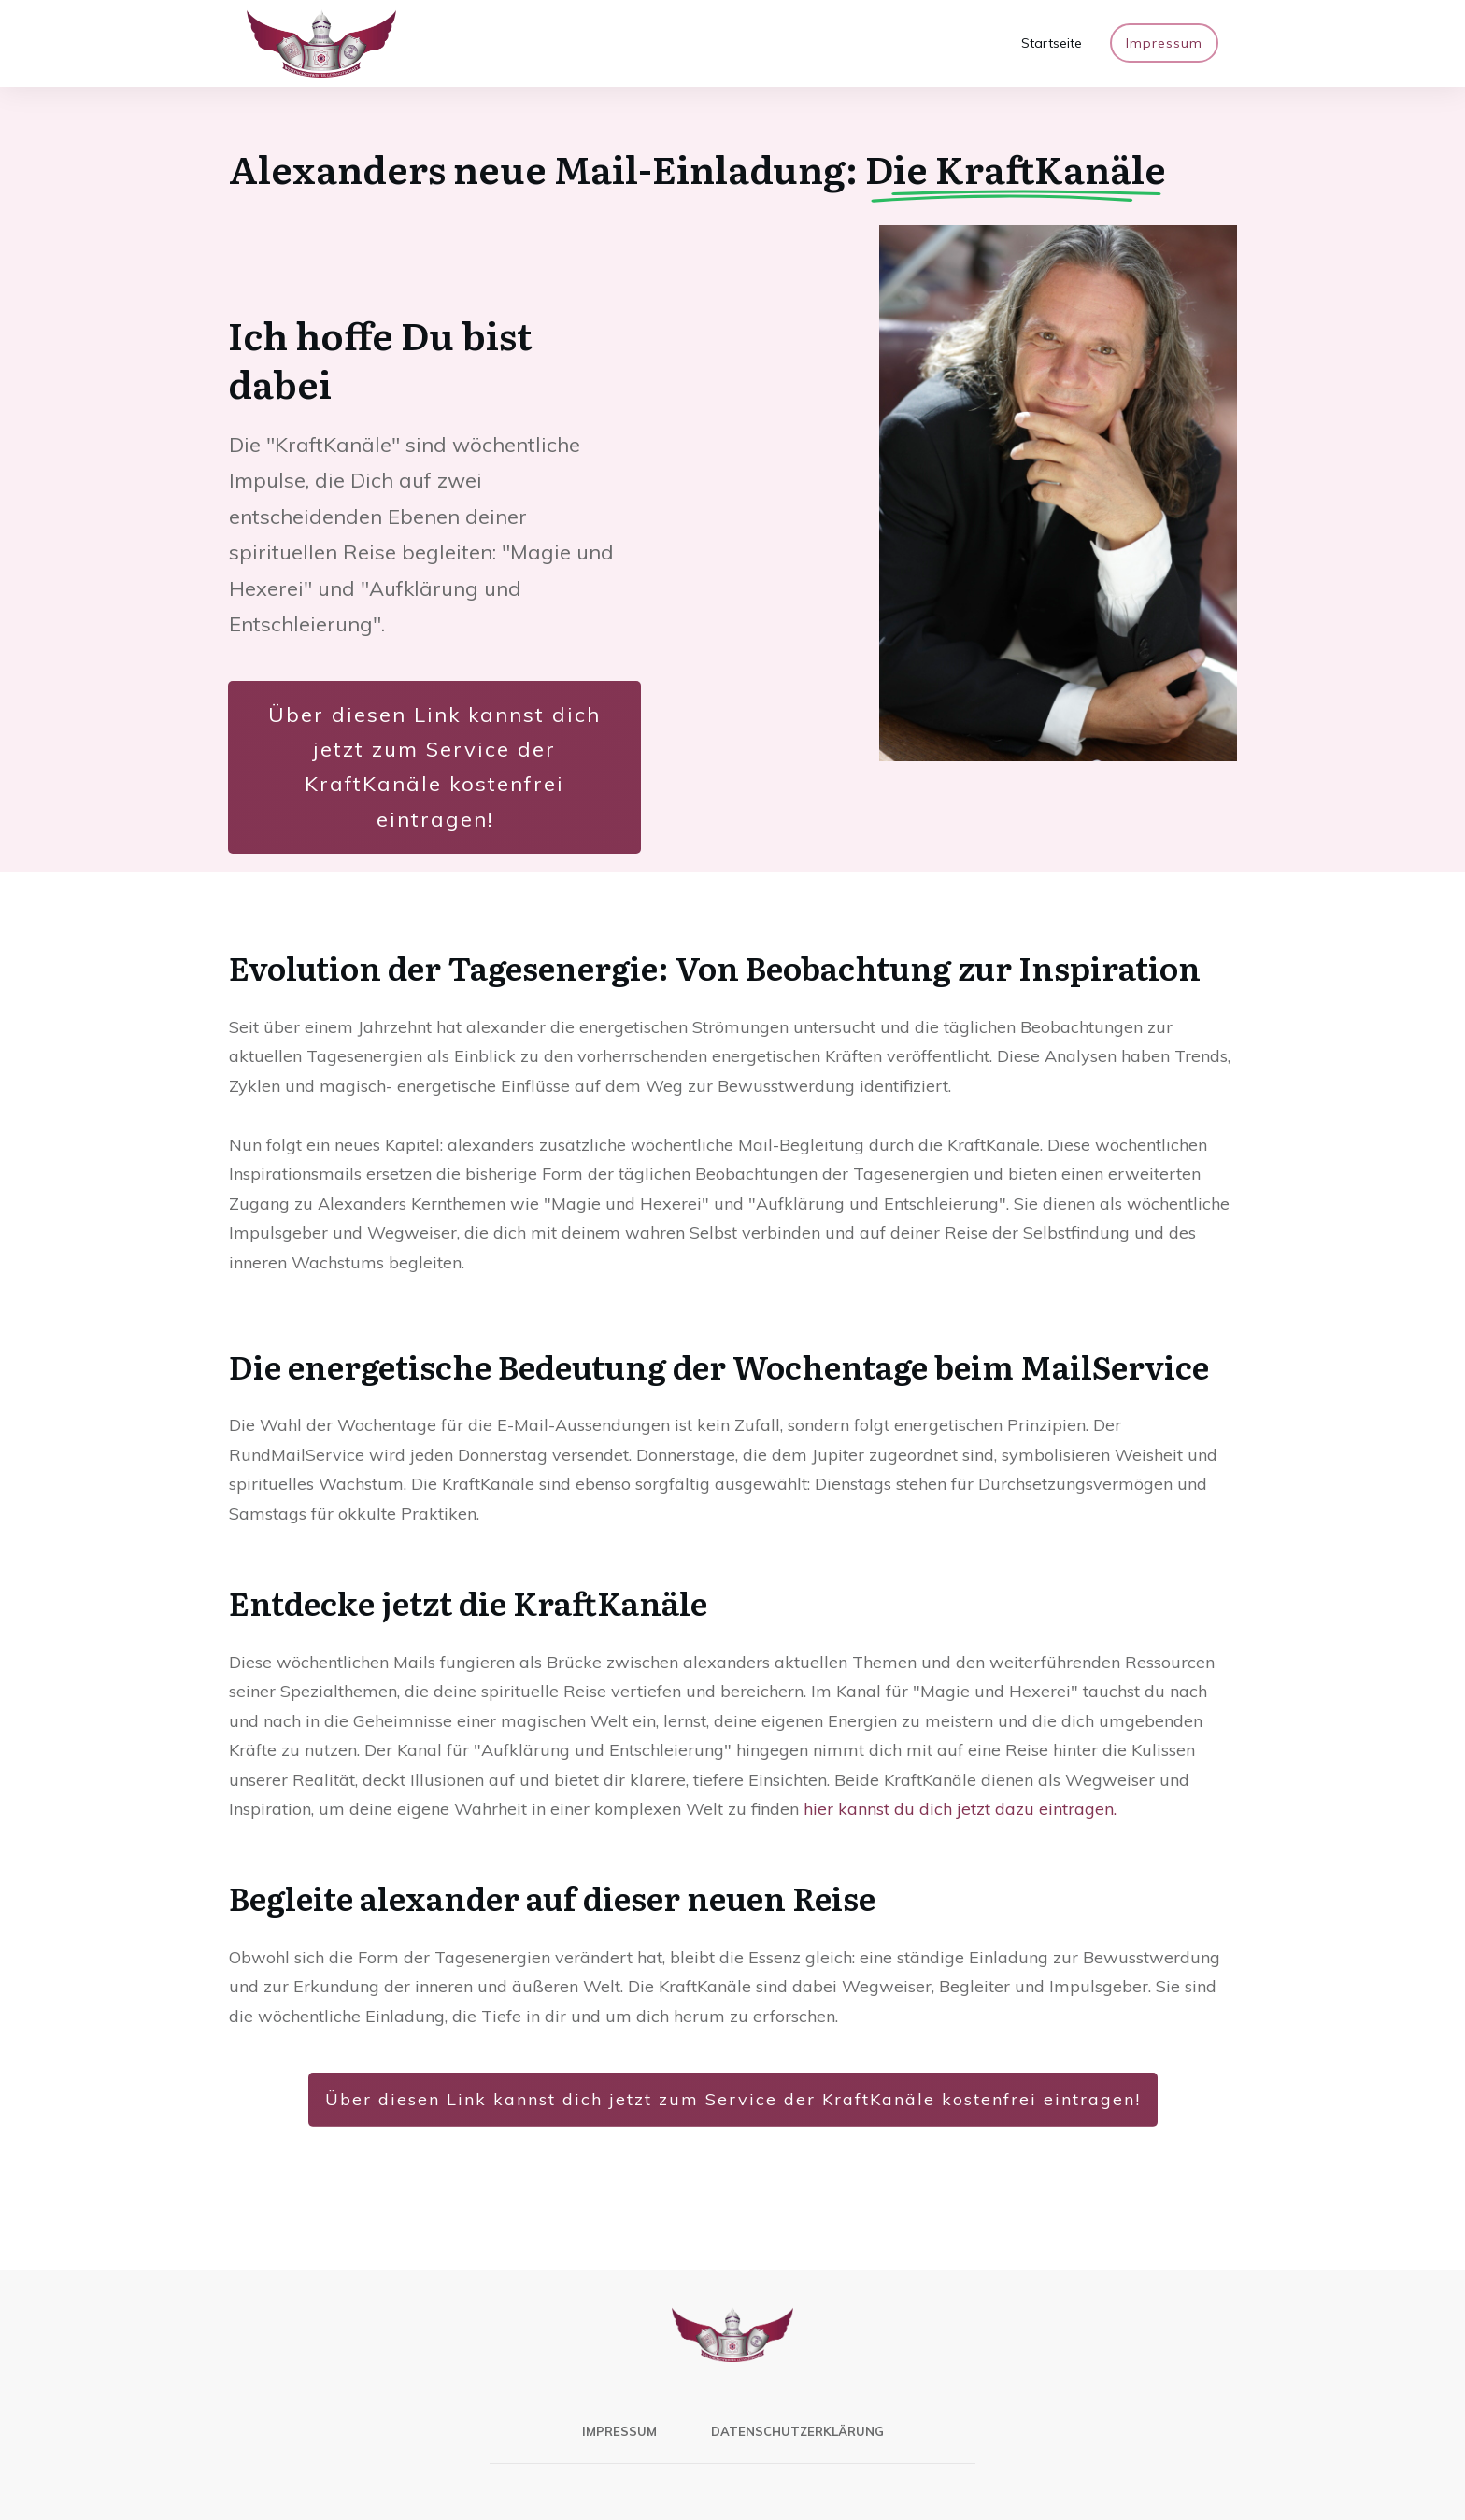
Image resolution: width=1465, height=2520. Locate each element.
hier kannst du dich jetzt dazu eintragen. (960, 1808)
